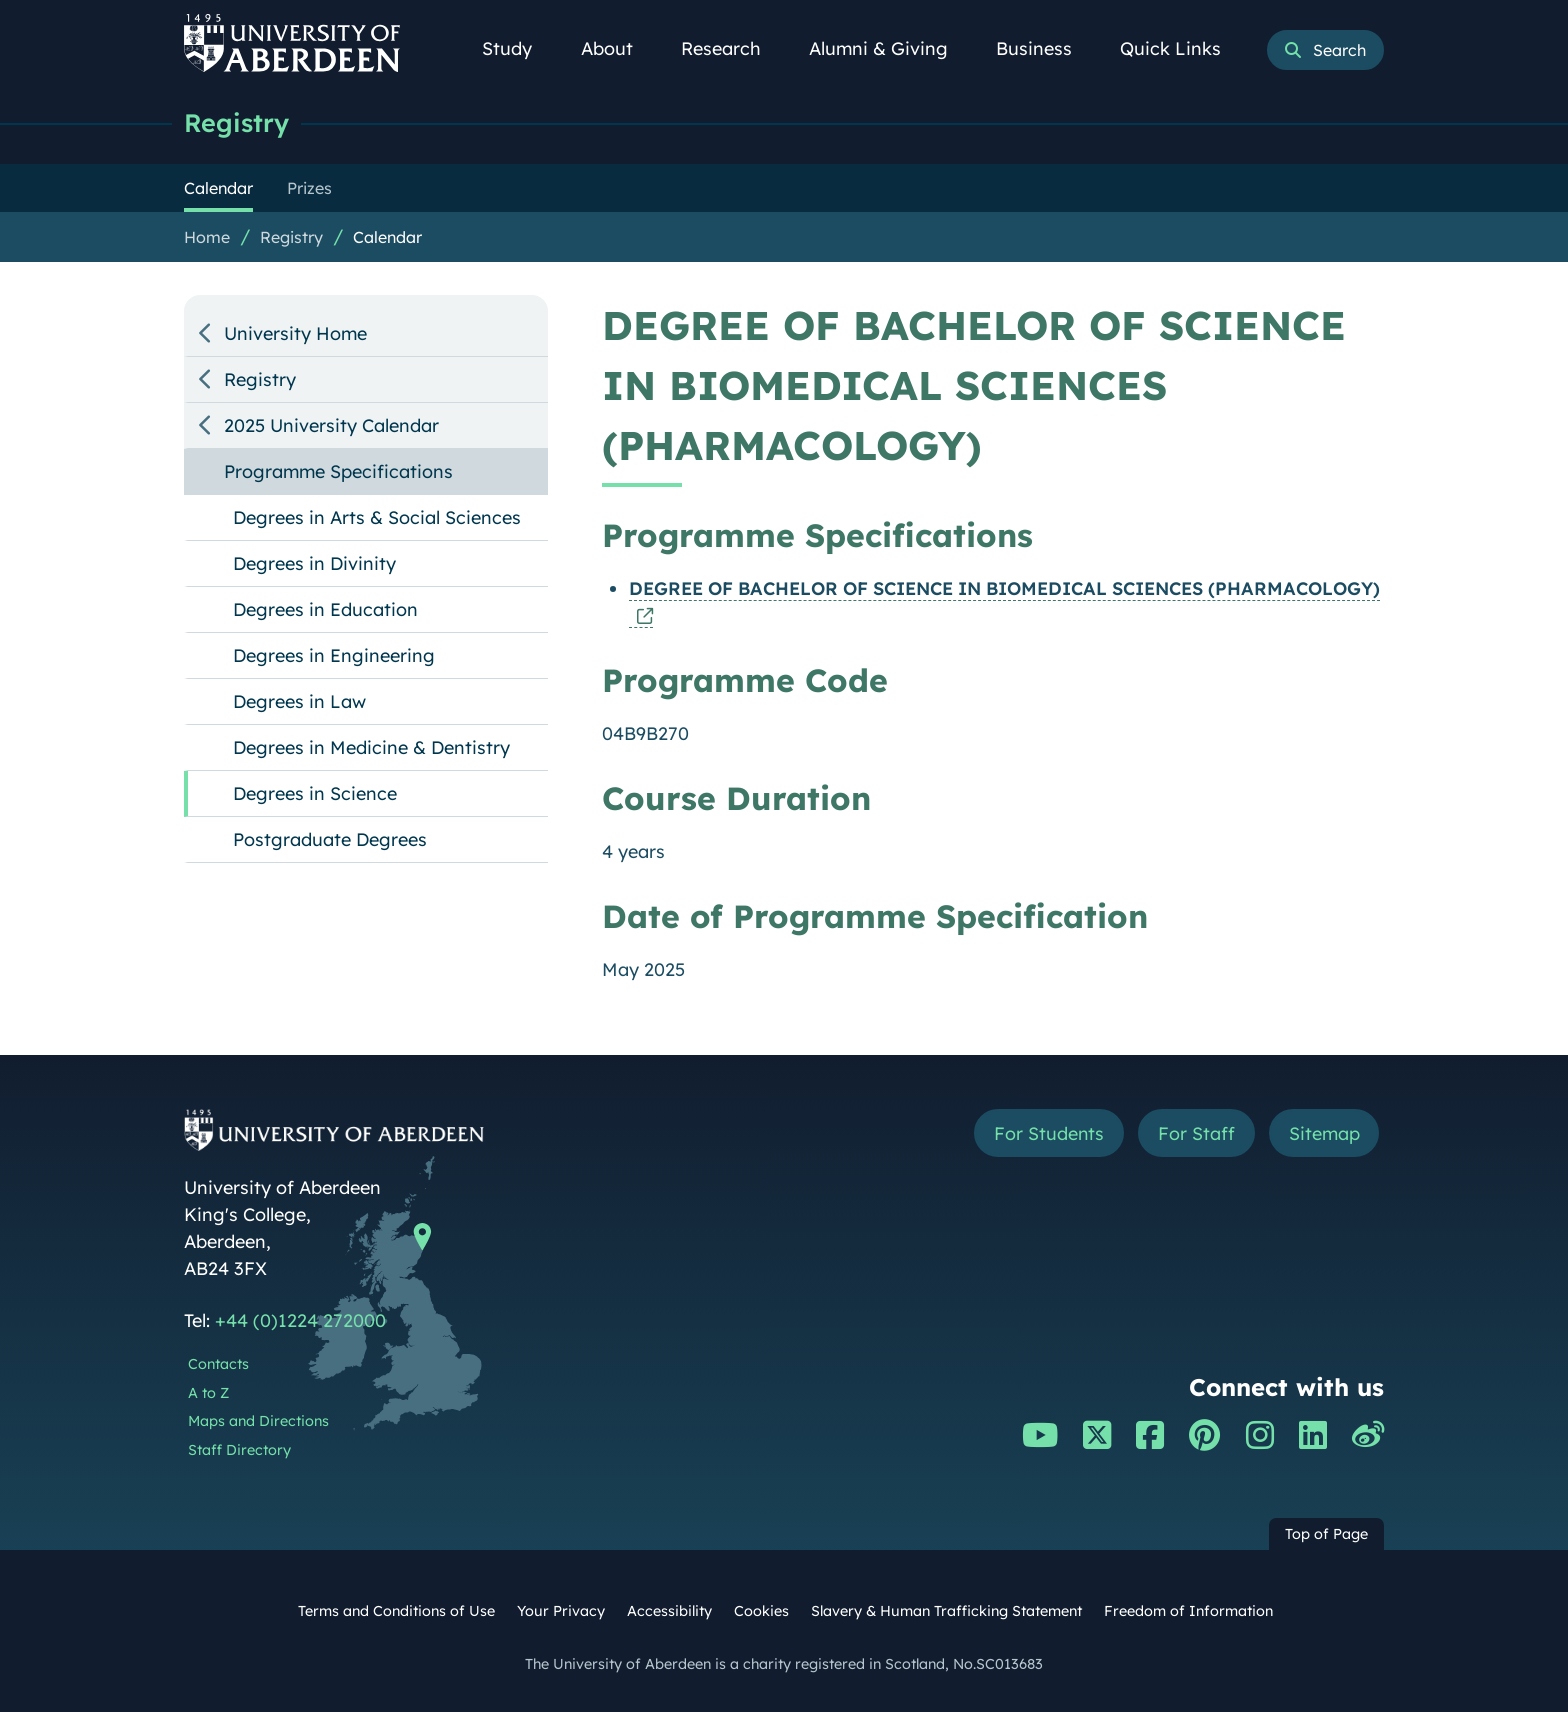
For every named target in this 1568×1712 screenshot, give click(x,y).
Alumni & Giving (889, 48)
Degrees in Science (315, 793)
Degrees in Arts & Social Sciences (377, 517)
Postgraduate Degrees (330, 839)
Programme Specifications (338, 471)
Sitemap (1323, 1133)
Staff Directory (239, 1450)
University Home (295, 333)
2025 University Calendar (331, 425)
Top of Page (1326, 1534)
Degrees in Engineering (334, 655)
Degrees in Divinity (314, 563)
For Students (1047, 1133)
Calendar (387, 237)
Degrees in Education (325, 609)
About (618, 48)
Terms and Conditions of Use (396, 1611)
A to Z (208, 1393)
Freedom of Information (1188, 1611)
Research (732, 48)
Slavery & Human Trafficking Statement (946, 1611)
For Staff (1195, 1133)
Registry (236, 122)
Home (207, 237)
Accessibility (669, 1611)
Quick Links (1181, 48)
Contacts (218, 1364)
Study (518, 48)
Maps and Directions (258, 1421)
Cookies (761, 1611)
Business (1045, 48)
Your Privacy (561, 1611)
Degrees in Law (299, 701)
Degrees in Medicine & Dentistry (371, 747)
